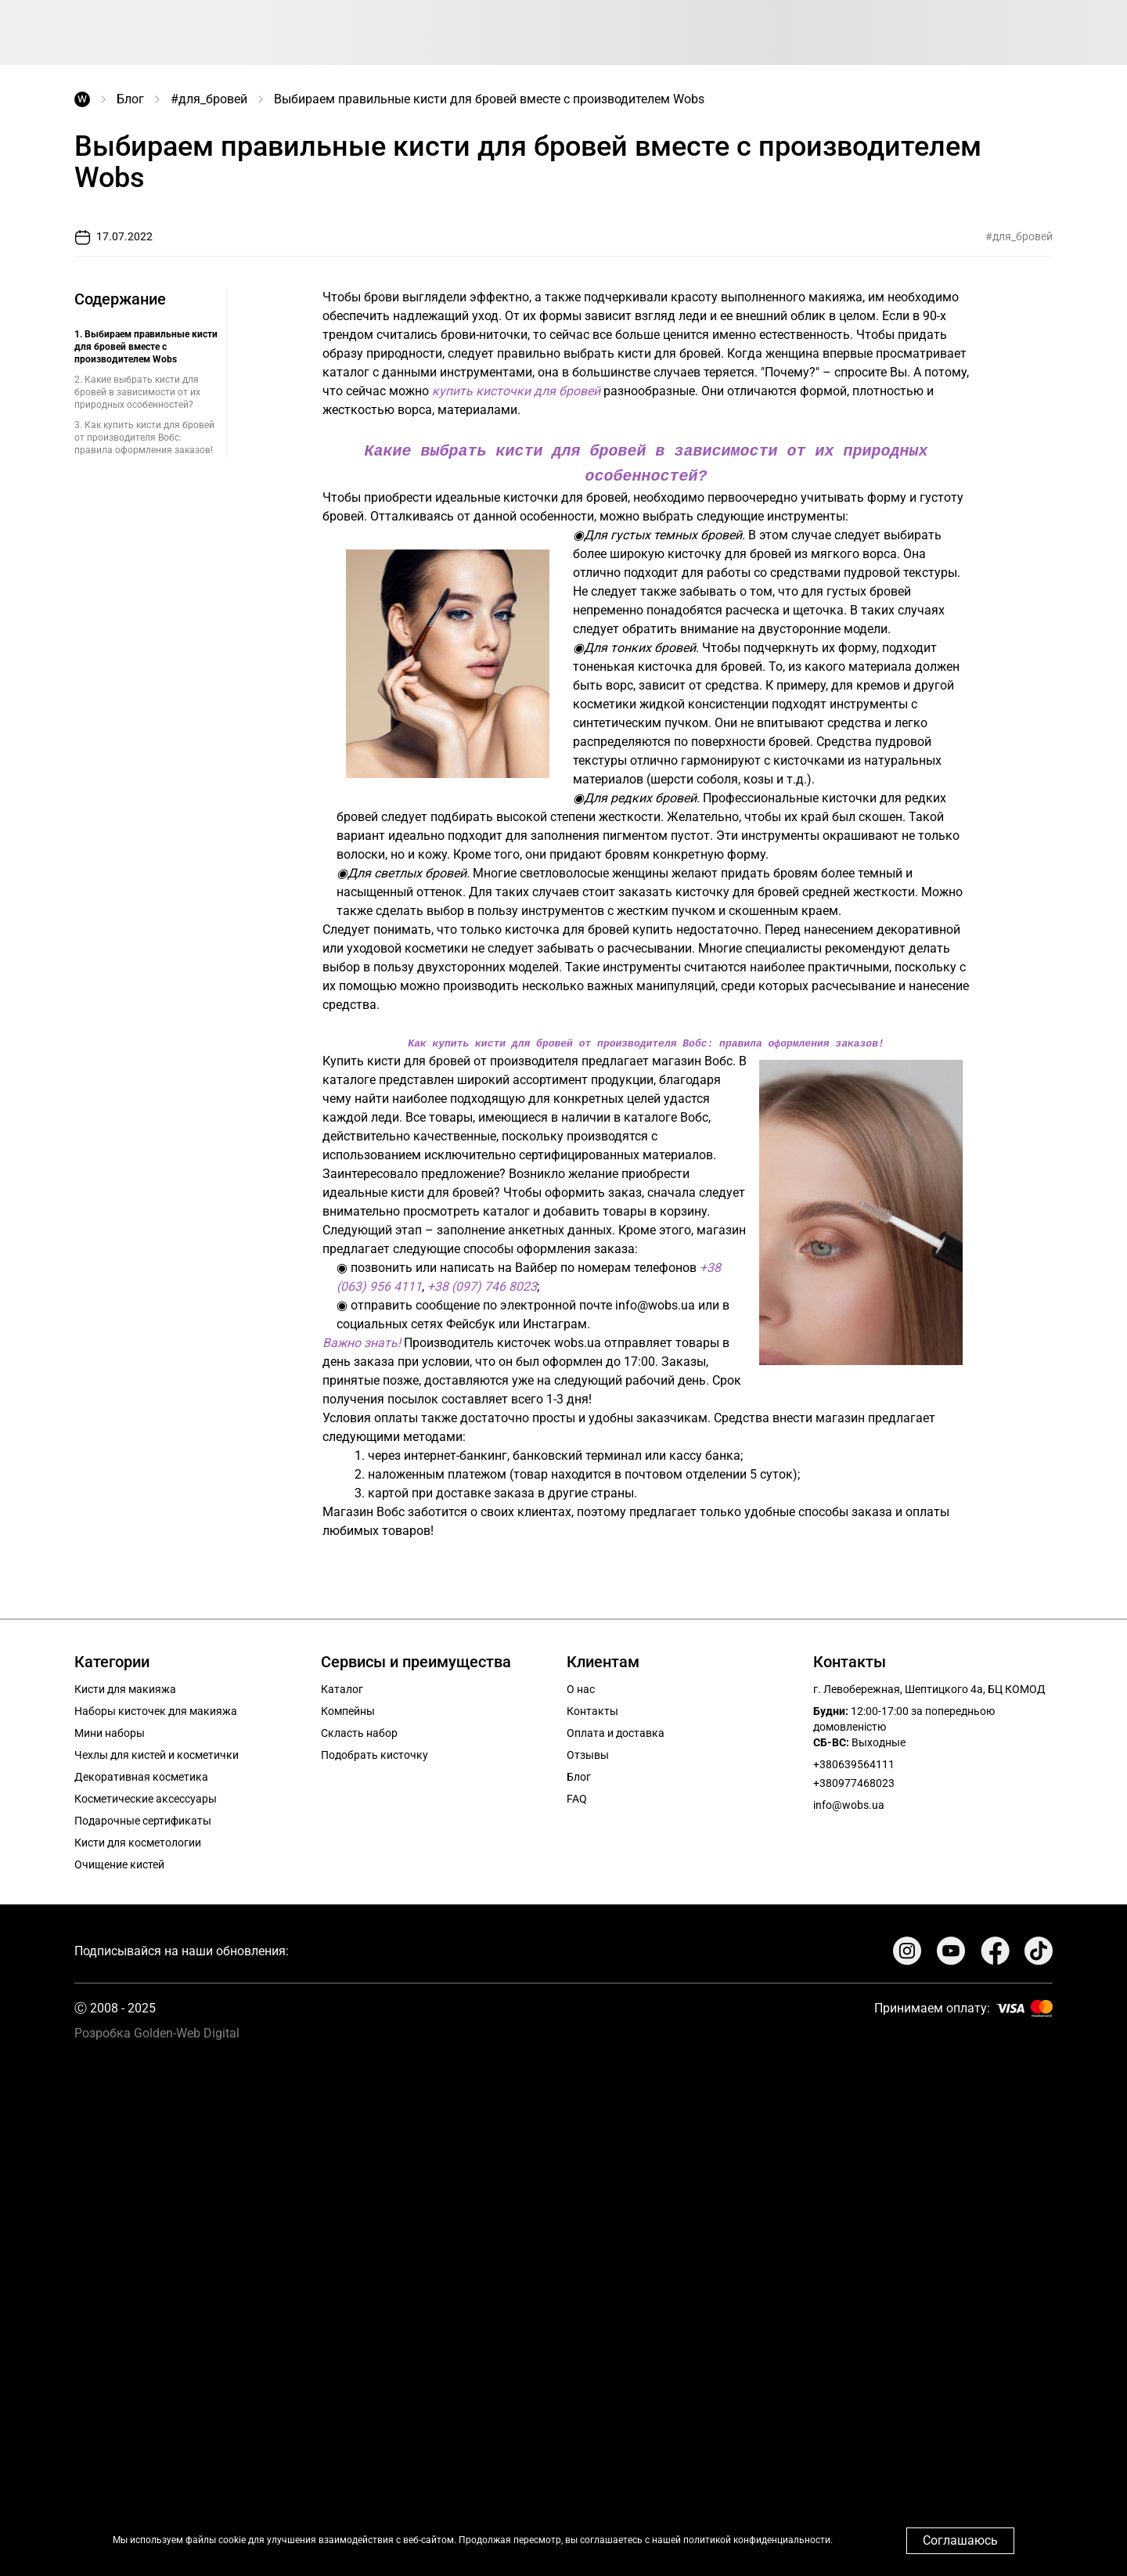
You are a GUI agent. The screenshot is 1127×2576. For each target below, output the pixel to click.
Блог (130, 99)
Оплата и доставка (615, 1730)
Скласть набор (359, 1730)
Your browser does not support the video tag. (563, 2300)
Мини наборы (109, 1730)
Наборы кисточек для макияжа (155, 1708)
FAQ (577, 1795)
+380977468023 (854, 1780)
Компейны (348, 1708)
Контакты (592, 1708)
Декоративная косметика (141, 1773)
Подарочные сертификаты (142, 1817)
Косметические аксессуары (145, 1795)
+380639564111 (854, 1761)
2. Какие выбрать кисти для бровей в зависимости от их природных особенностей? (137, 392)
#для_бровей (209, 99)
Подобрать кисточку (374, 1752)
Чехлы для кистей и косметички (156, 1752)
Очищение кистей (119, 1861)
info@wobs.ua (848, 1802)
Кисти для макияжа (125, 1686)
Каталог (342, 1686)
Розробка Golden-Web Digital (156, 2030)
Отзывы (588, 1752)
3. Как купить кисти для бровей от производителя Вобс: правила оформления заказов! (144, 438)
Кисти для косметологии (137, 1839)
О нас (581, 1686)
